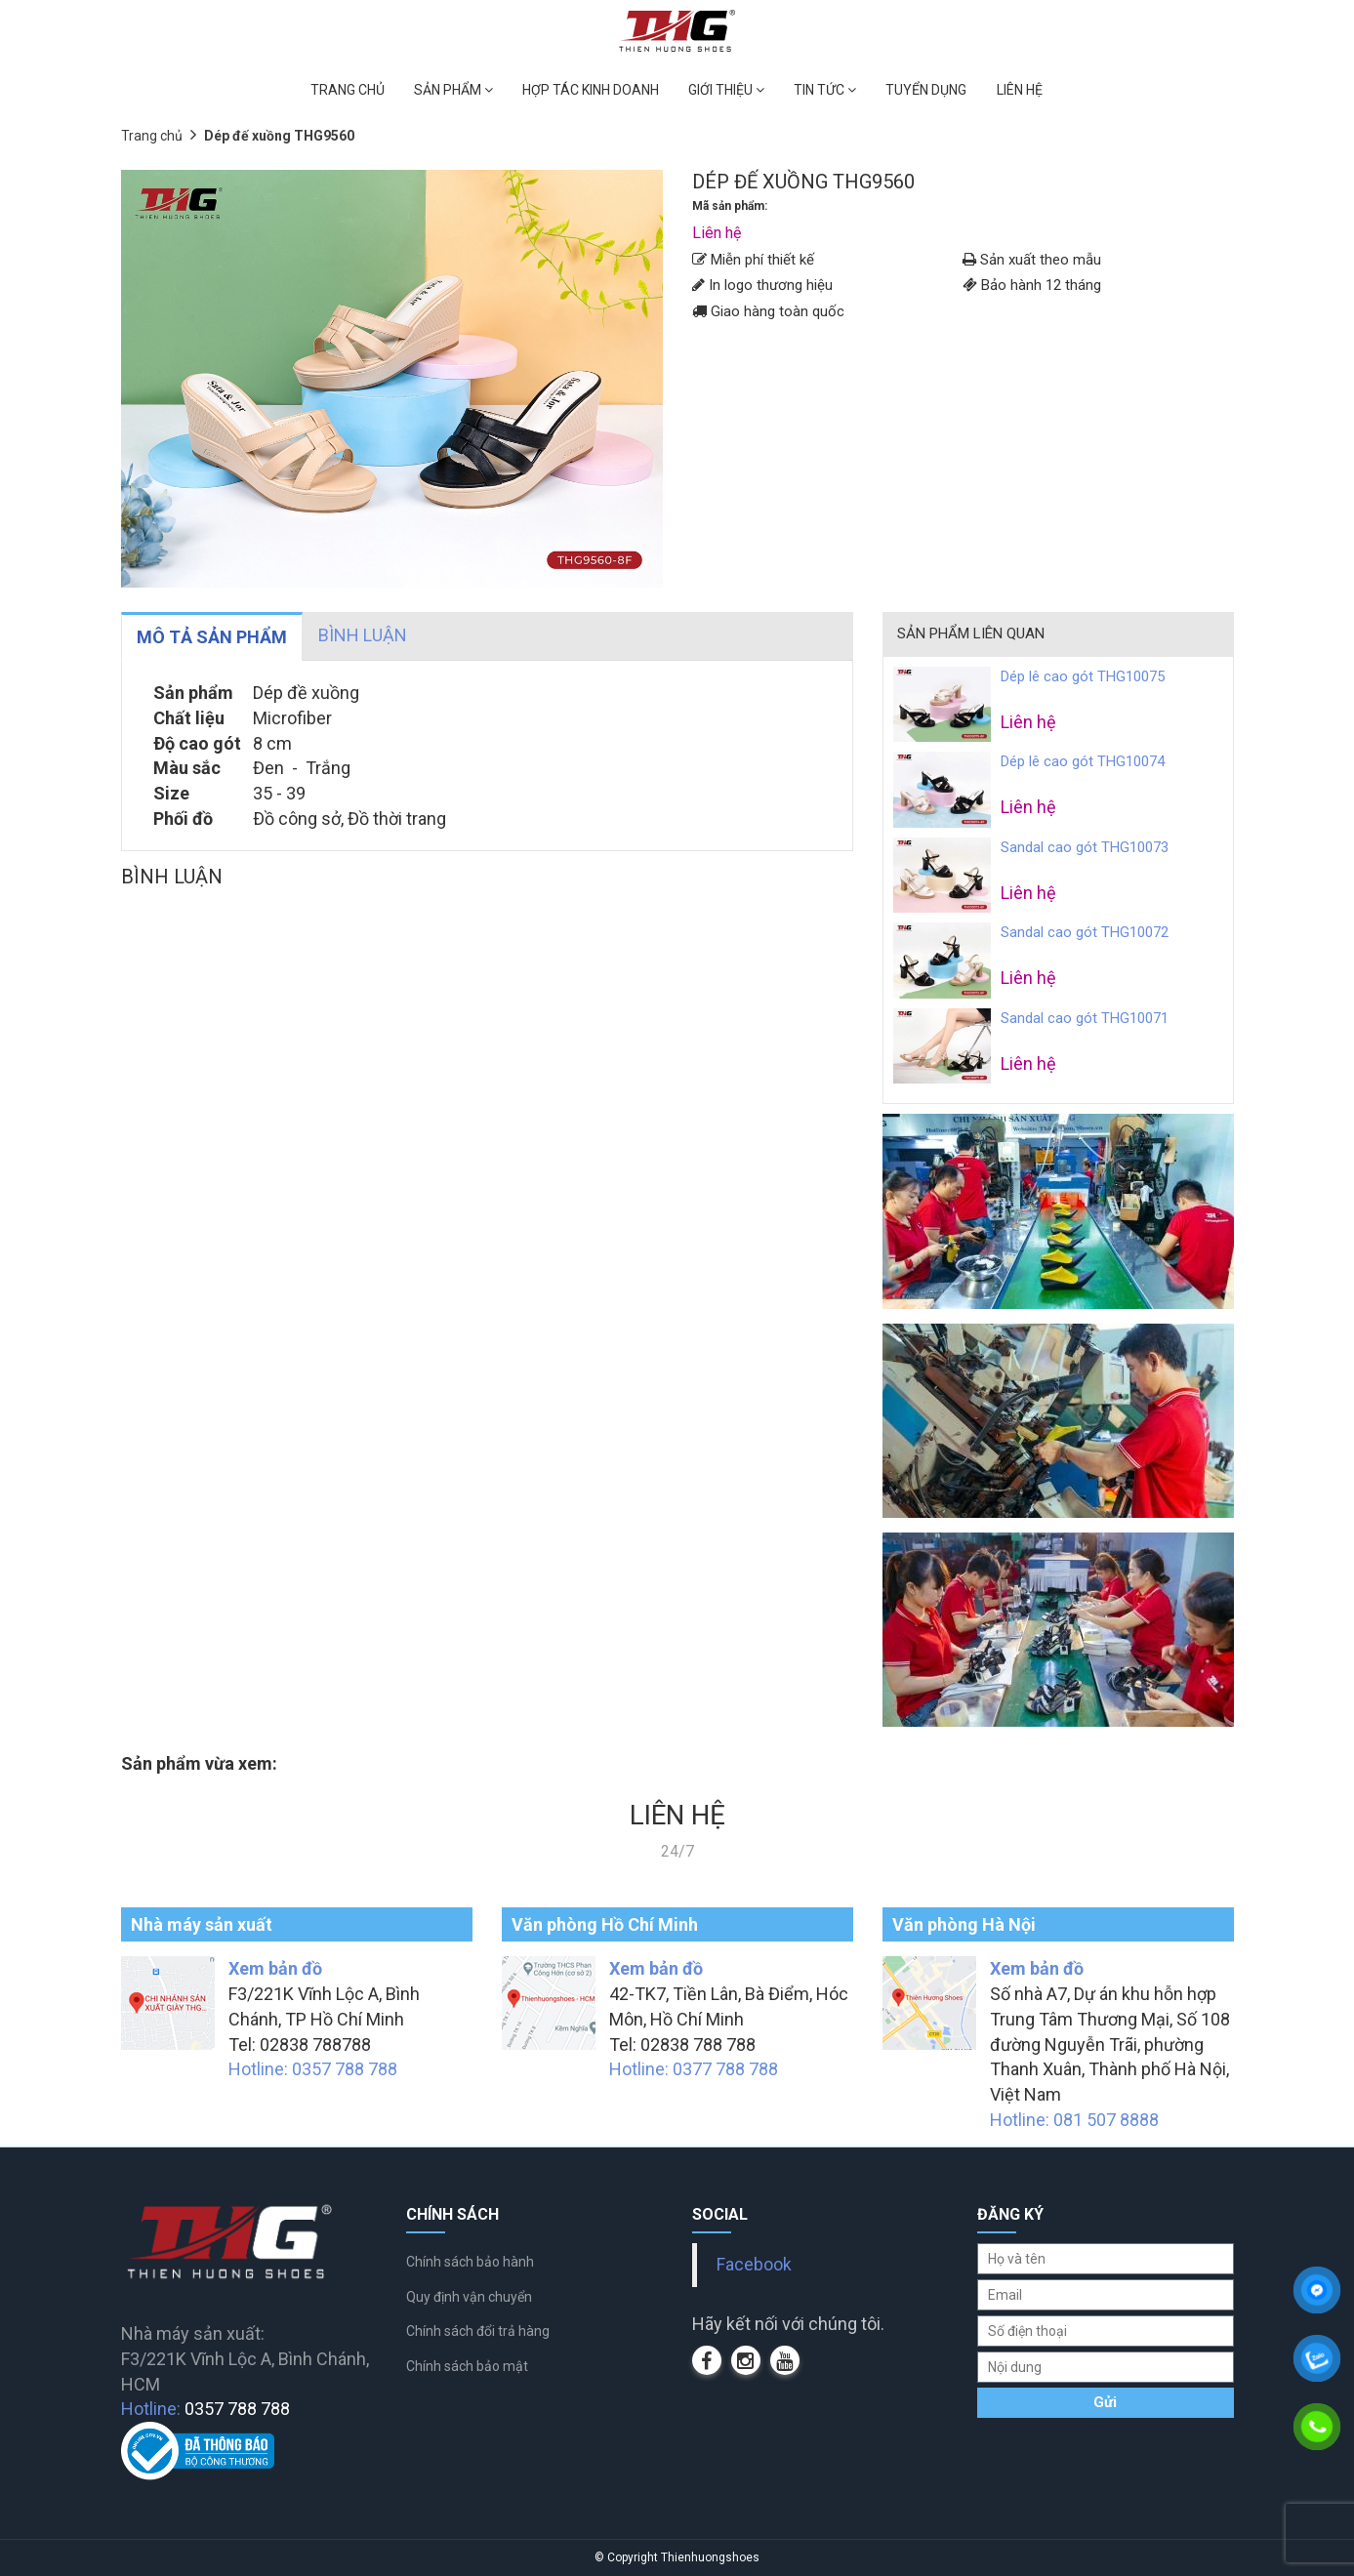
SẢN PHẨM (453, 90)
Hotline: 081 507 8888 (1074, 2119)
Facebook (754, 2264)
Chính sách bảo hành (470, 2261)
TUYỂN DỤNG (925, 90)
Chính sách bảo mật (467, 2366)
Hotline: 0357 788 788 (312, 2069)
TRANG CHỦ (347, 90)
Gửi (1105, 2402)
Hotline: (205, 2408)
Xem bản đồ (275, 1968)
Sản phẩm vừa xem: (199, 1763)
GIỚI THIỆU (726, 90)
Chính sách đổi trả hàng (478, 2331)
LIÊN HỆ (1020, 90)
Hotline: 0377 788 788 (693, 2069)
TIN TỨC (825, 90)
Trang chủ (152, 135)
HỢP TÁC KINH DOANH (590, 90)
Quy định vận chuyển (469, 2297)
